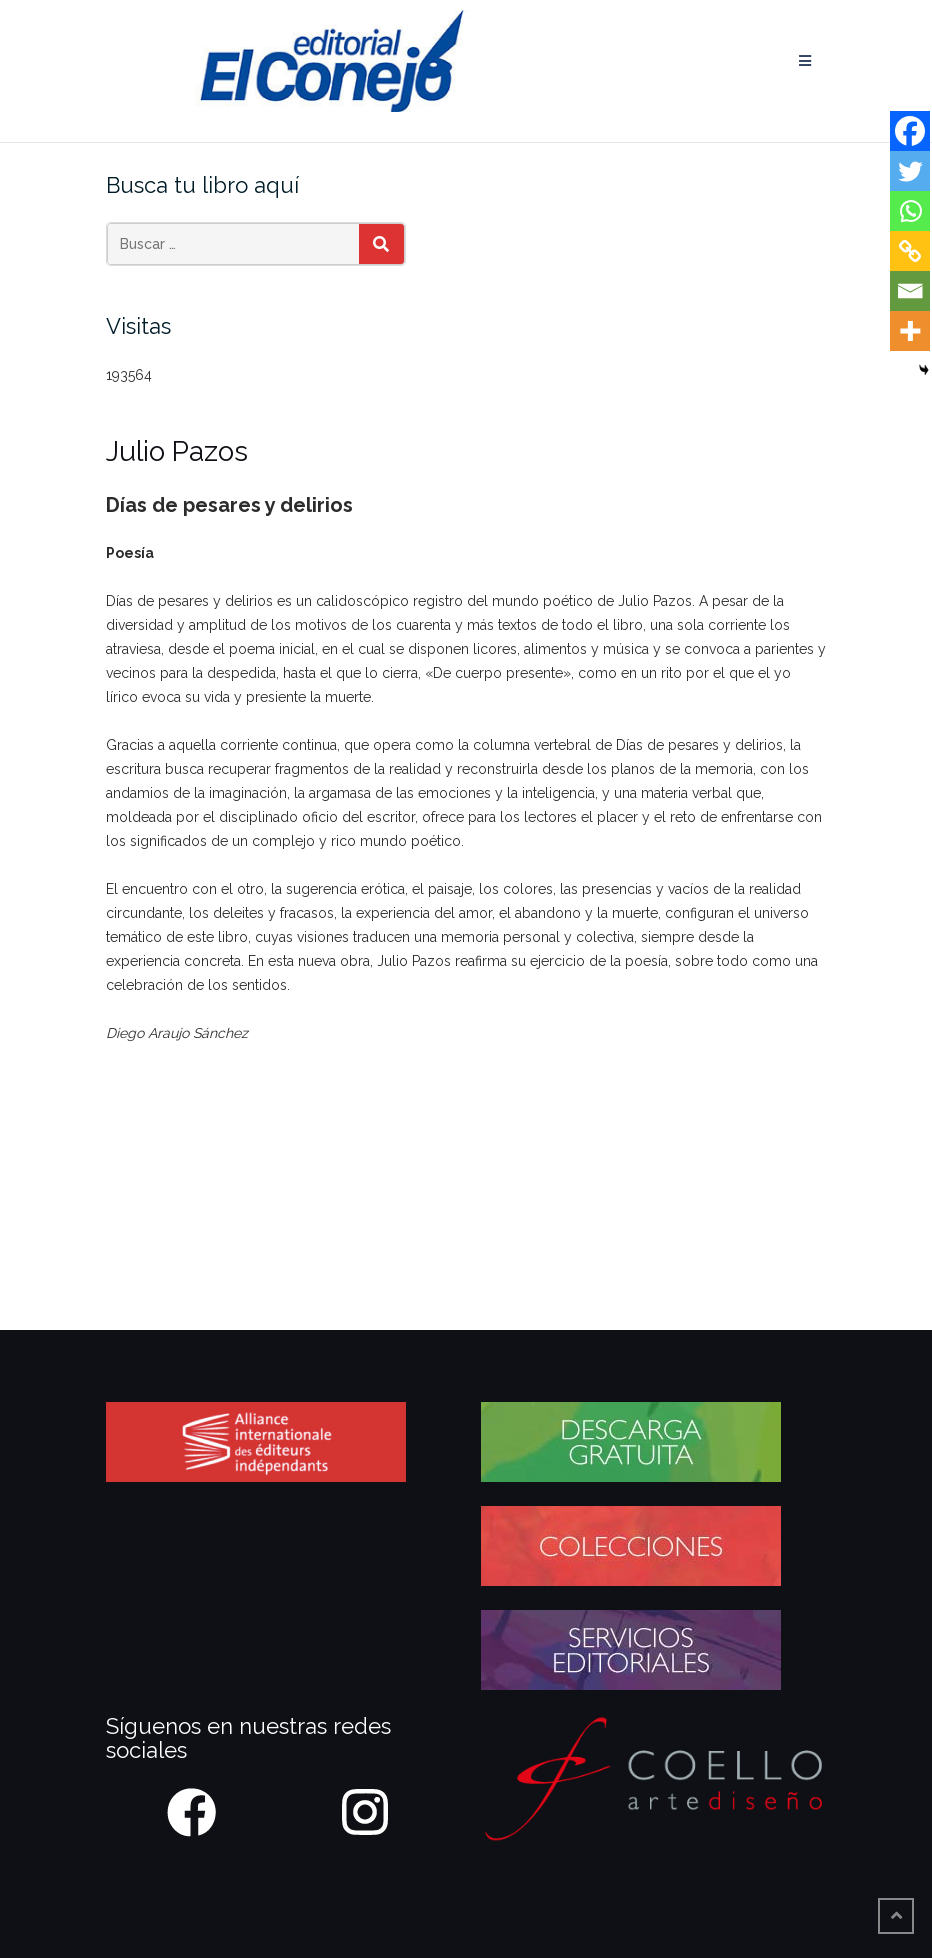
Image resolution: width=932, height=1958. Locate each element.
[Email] (910, 291)
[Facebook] (910, 131)
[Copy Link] (910, 251)
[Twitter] (910, 171)
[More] (910, 331)
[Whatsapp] (910, 211)
